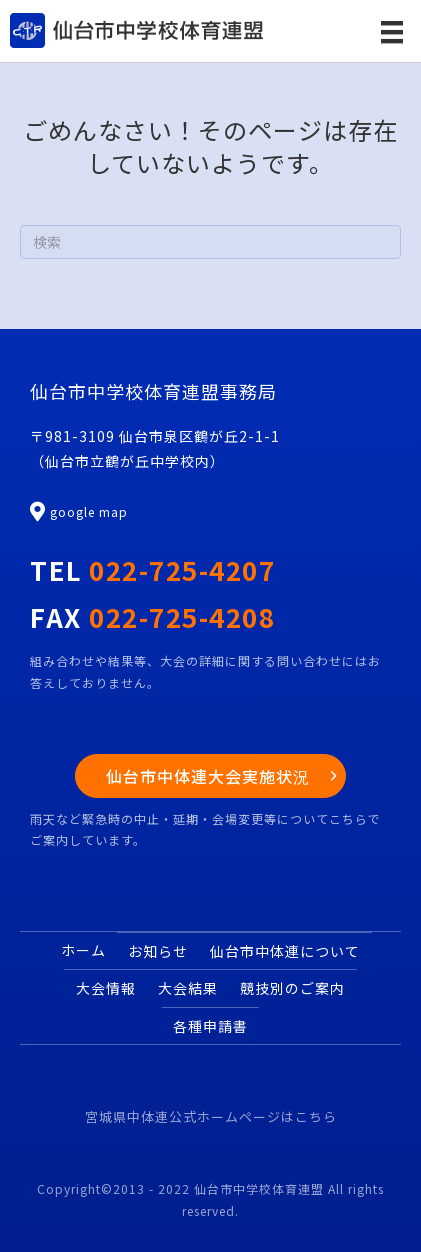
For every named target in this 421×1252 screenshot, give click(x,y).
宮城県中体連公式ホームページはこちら (211, 1116)
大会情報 (106, 988)
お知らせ (158, 951)
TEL (152, 569)
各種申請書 (210, 1026)
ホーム (83, 950)
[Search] (210, 242)
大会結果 (188, 988)
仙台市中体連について (285, 951)
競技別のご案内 (292, 988)
